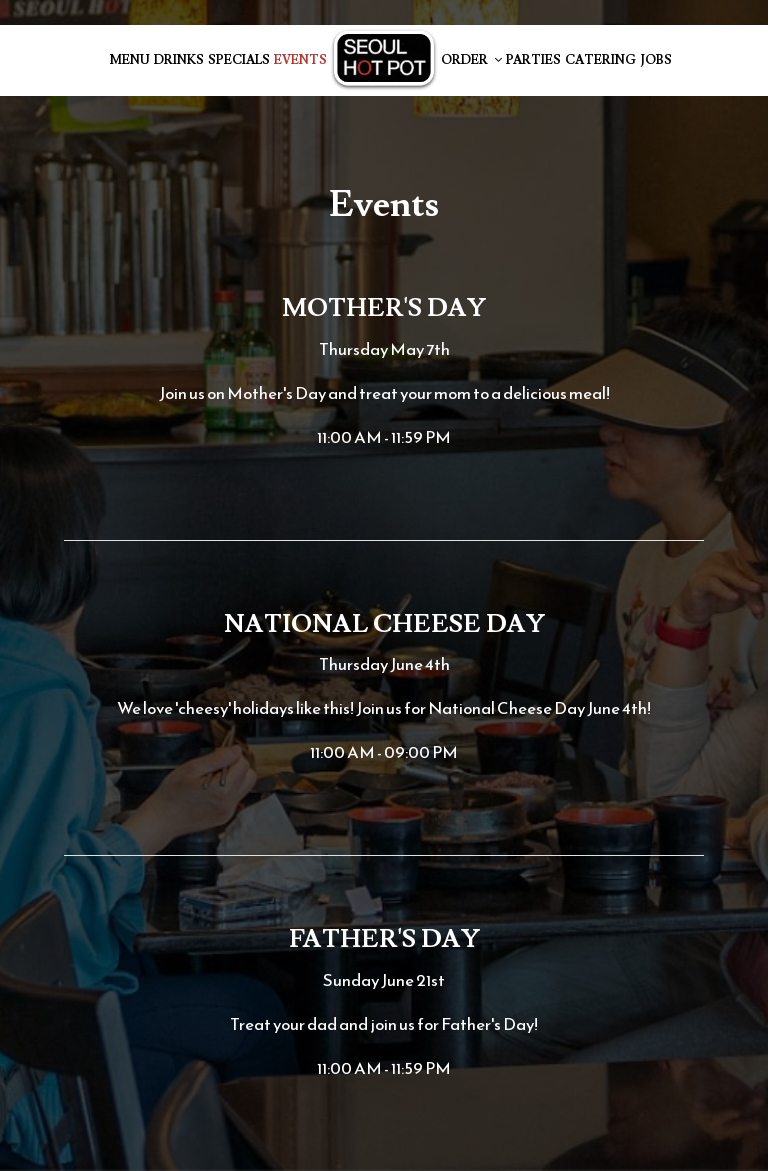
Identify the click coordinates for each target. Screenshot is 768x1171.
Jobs (656, 60)
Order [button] (471, 60)
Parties (533, 60)
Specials (239, 60)
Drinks (179, 60)
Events (300, 60)
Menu (130, 60)
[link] (384, 59)
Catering (600, 60)
